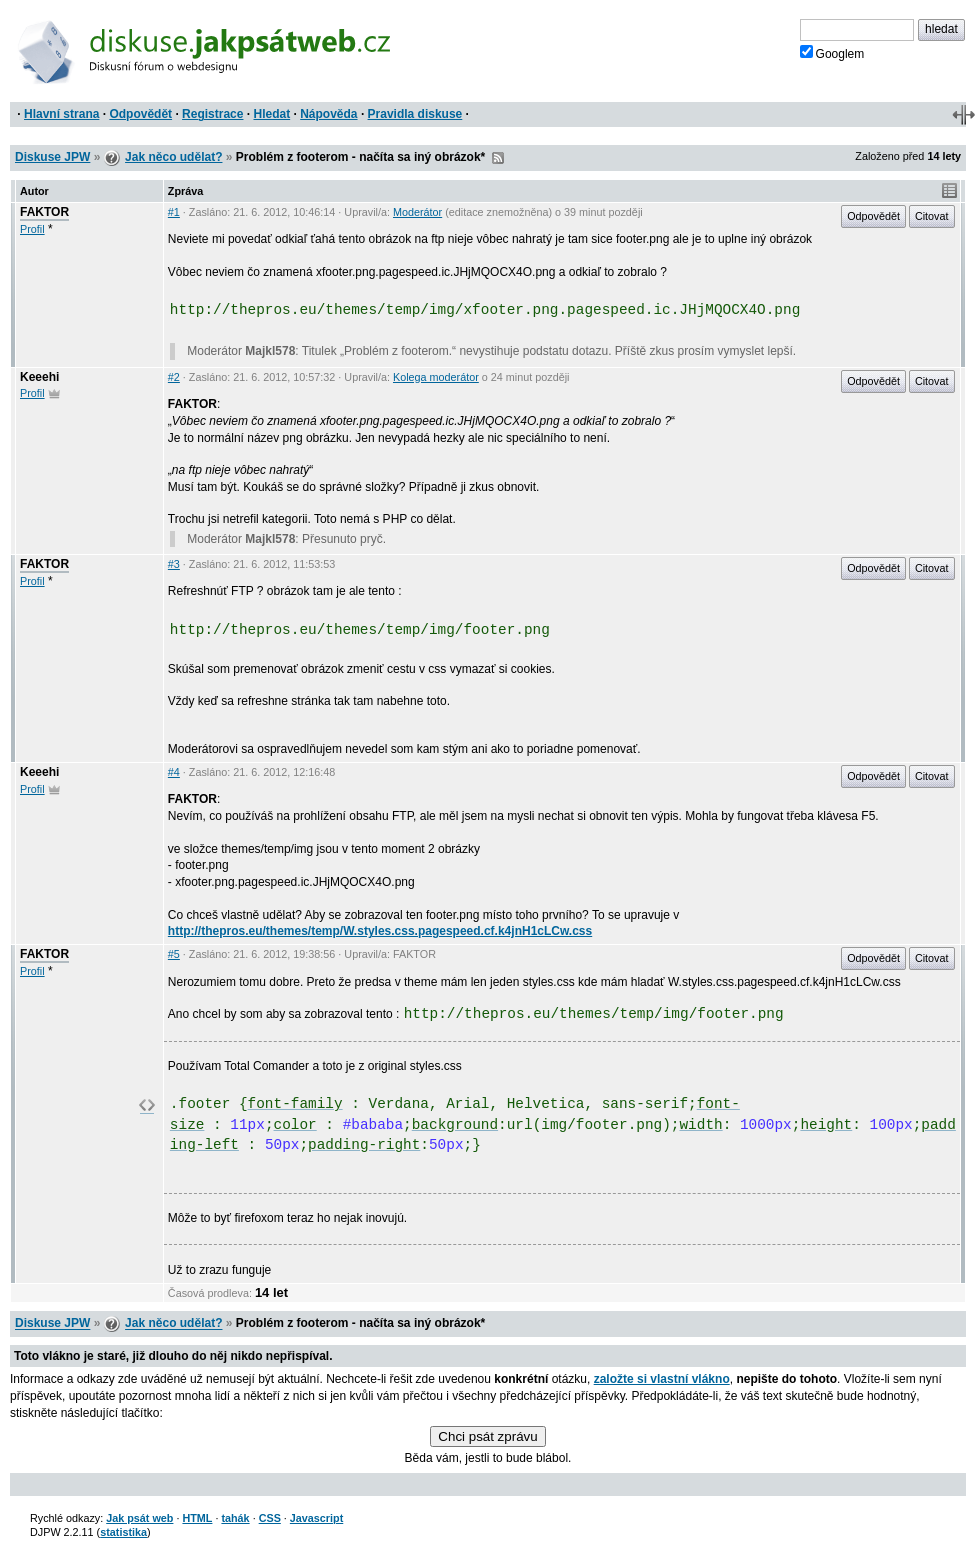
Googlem (832, 53)
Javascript (316, 1518)
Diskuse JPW (52, 157)
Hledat (271, 114)
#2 (174, 377)
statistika (123, 1532)
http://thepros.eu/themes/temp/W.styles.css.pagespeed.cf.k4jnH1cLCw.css (380, 931)
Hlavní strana (61, 114)
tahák (235, 1518)
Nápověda (328, 114)
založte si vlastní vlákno (662, 1379)
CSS (270, 1518)
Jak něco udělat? (173, 157)
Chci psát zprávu (487, 1436)
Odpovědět (140, 114)
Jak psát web (139, 1518)
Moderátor (417, 212)
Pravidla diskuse (415, 114)
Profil (32, 229)
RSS (498, 158)
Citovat (932, 216)
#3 (174, 564)
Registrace (212, 114)
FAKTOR (44, 212)
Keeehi (39, 377)
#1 (174, 212)
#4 (174, 772)
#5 (174, 954)
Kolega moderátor (436, 377)
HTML (197, 1518)
